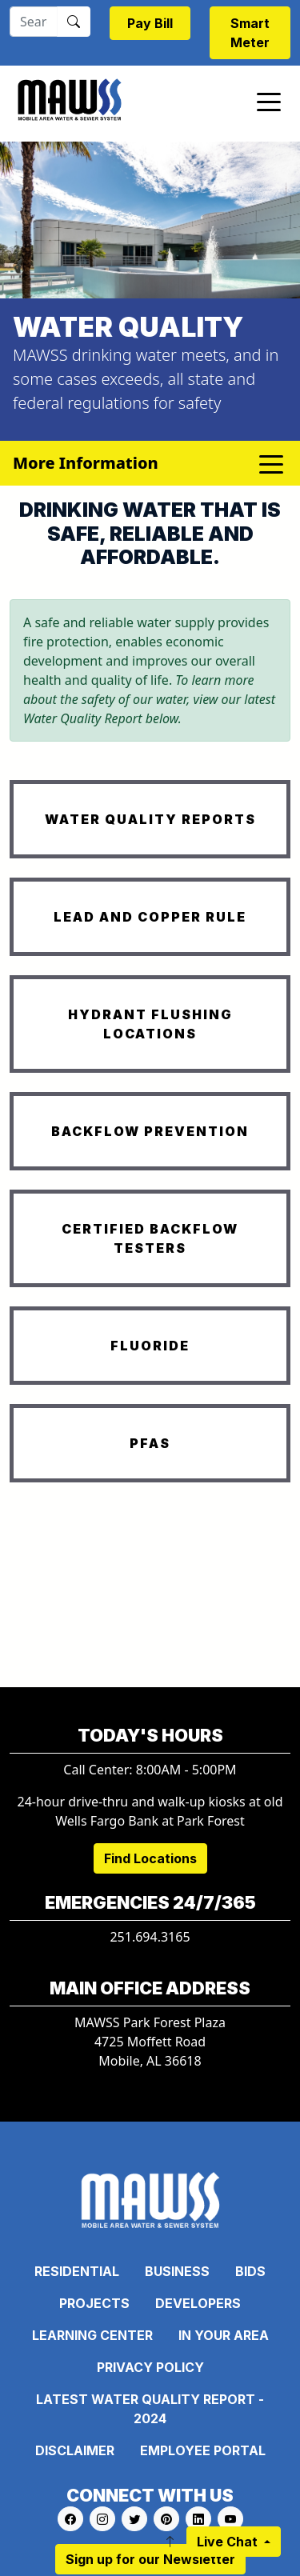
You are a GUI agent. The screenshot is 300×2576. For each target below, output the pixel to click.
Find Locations (150, 1858)
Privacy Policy (150, 2367)
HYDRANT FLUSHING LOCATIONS (150, 1024)
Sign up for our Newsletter (150, 2559)
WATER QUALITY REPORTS (150, 819)
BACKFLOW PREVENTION (150, 1131)
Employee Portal (203, 2450)
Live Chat (229, 2542)
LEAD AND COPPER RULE (150, 917)
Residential (76, 2271)
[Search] (34, 21)
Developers (198, 2303)
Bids (250, 2271)
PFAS (150, 1443)
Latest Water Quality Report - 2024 (150, 2408)
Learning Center (92, 2335)
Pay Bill (150, 23)
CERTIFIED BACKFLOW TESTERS (150, 1238)
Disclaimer (74, 2450)
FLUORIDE (150, 1346)
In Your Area (223, 2335)
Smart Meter (250, 32)
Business (177, 2271)
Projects (94, 2303)
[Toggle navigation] (268, 101)
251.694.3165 (150, 1937)
